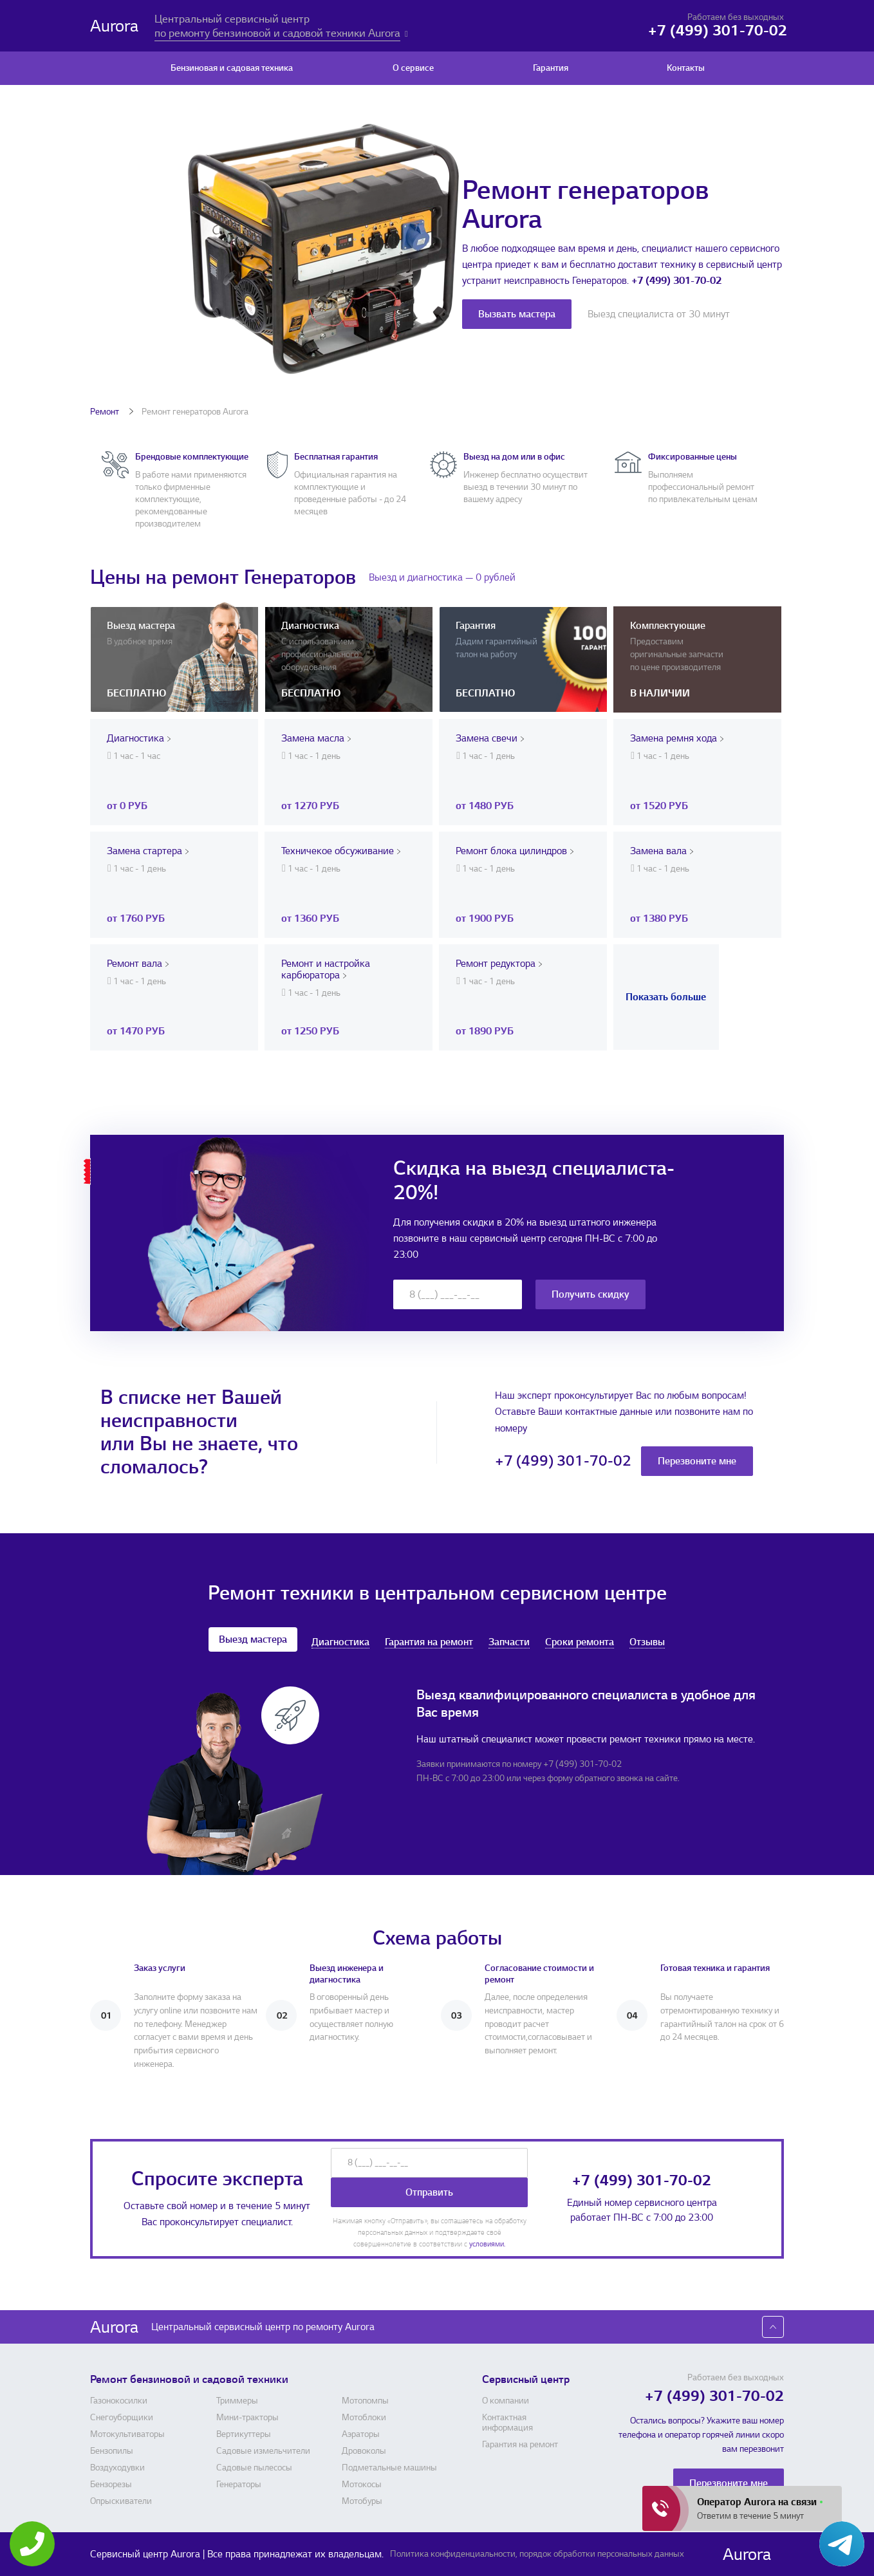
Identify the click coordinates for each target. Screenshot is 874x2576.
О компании (505, 2401)
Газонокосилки (118, 2401)
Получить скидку (590, 1294)
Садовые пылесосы (254, 2468)
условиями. (487, 2244)
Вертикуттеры (243, 2434)
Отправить (429, 2192)
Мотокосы (362, 2484)
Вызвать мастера (516, 314)
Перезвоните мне (697, 1461)
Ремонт (105, 412)
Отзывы (647, 1642)
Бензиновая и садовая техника (232, 68)
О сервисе (413, 68)
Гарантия (550, 68)
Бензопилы (111, 2451)
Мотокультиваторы (127, 2434)
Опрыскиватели (121, 2501)
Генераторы (238, 2484)
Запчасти (509, 1642)
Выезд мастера (253, 1639)
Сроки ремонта (579, 1642)
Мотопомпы (365, 2401)
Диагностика (340, 1642)
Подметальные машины (389, 2468)
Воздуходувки (117, 2468)
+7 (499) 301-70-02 (676, 281)
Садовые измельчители (263, 2451)
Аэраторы (361, 2434)
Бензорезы (111, 2484)
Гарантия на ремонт (429, 1642)
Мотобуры (362, 2501)
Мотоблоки (364, 2418)
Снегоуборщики (121, 2418)
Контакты (686, 68)
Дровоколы (364, 2451)
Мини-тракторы (247, 2418)
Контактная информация (507, 2423)
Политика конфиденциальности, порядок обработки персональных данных (537, 2554)
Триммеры (237, 2401)
